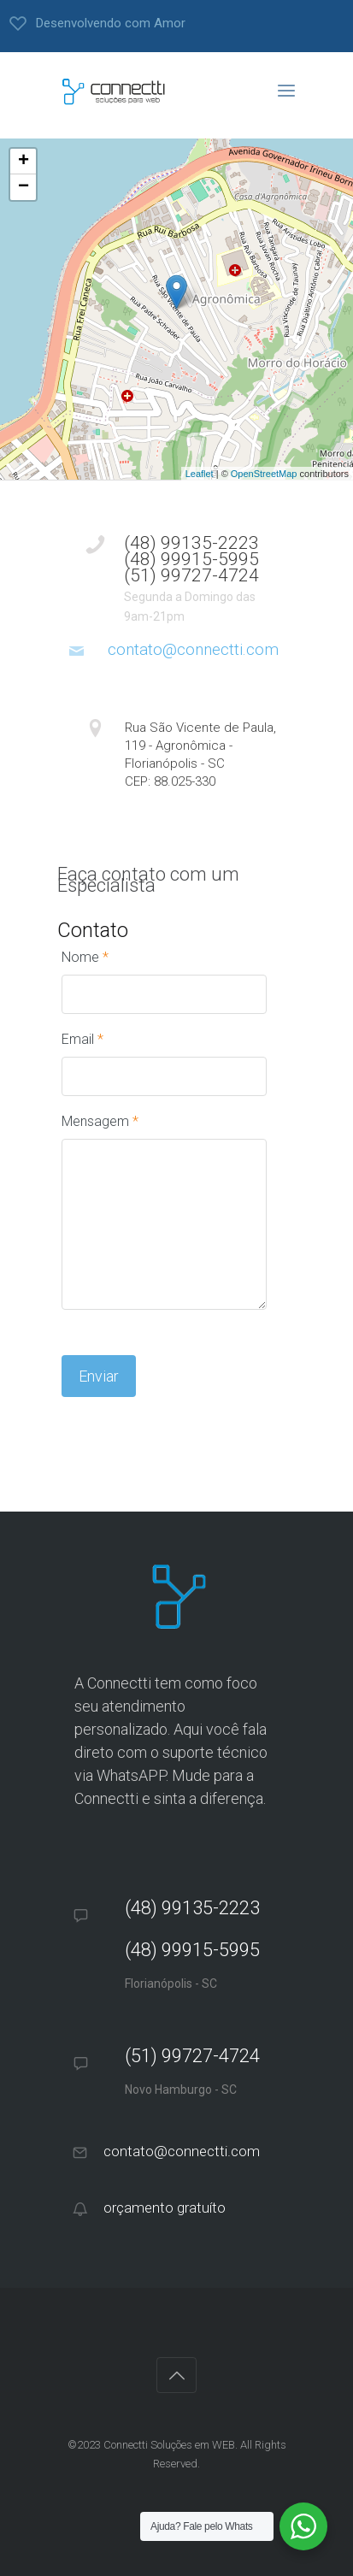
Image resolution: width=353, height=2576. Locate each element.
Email (82, 1039)
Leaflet (199, 474)
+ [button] (23, 161)
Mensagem (100, 1121)
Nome (85, 957)
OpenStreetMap (264, 474)
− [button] (23, 187)
